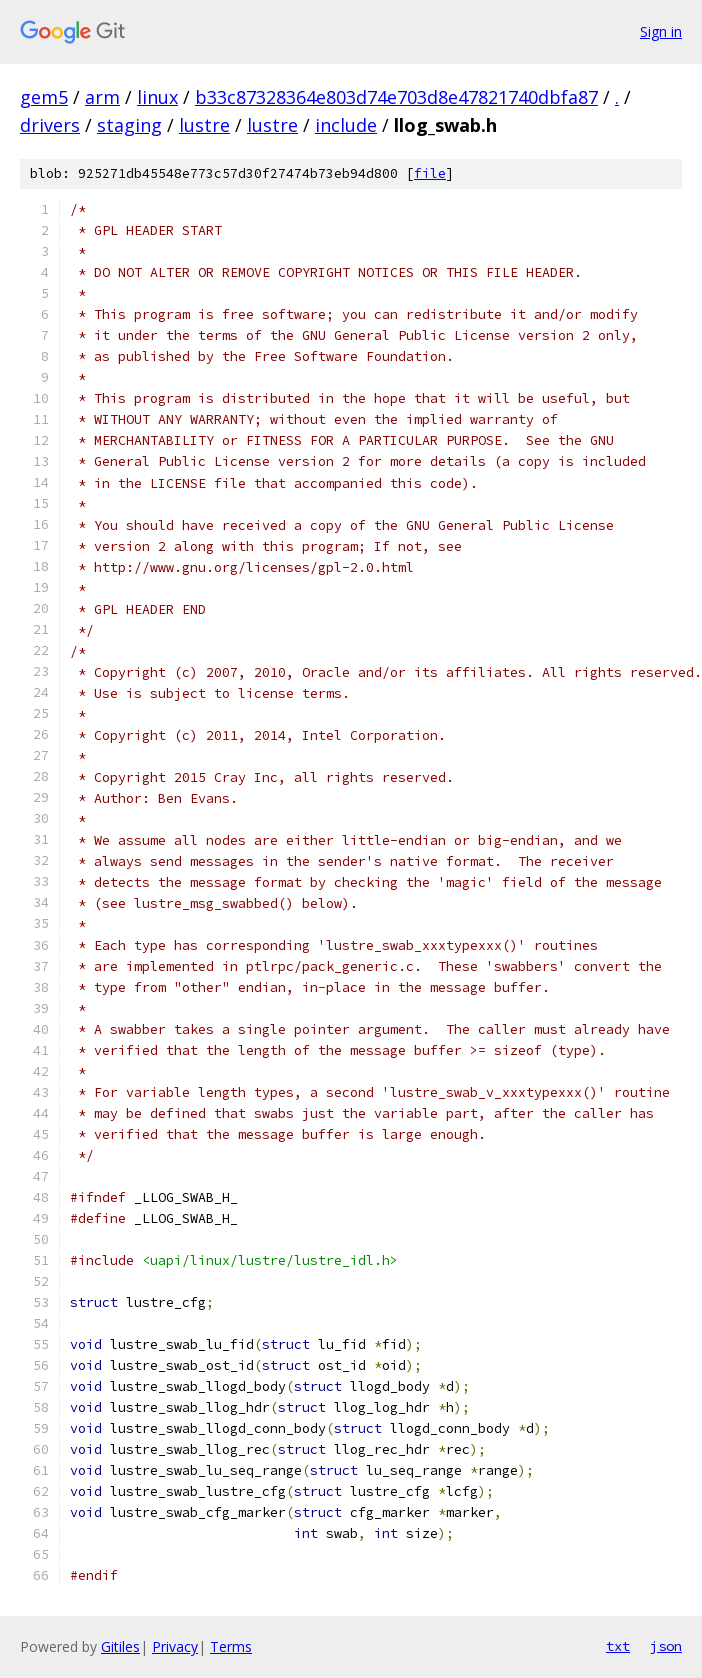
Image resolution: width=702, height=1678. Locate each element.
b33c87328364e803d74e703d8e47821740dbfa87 (396, 97)
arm (102, 97)
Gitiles (120, 1646)
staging (129, 125)
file (430, 173)
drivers (50, 125)
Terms (231, 1646)
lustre (204, 125)
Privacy (175, 1646)
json (666, 1646)
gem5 (44, 97)
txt (618, 1646)
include (346, 125)
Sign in (661, 31)
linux (157, 97)
